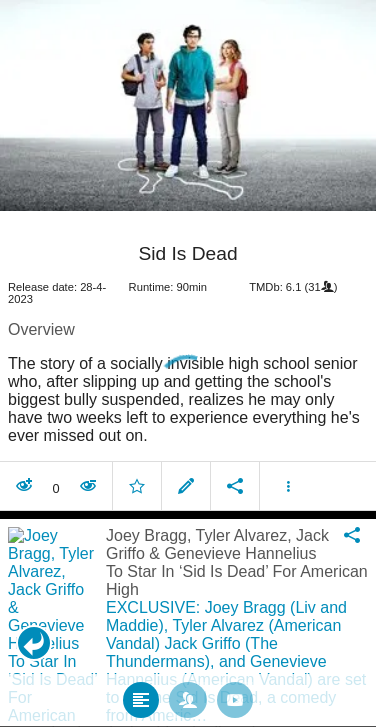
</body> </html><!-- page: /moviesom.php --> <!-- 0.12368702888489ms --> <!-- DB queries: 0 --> (188, 363)
